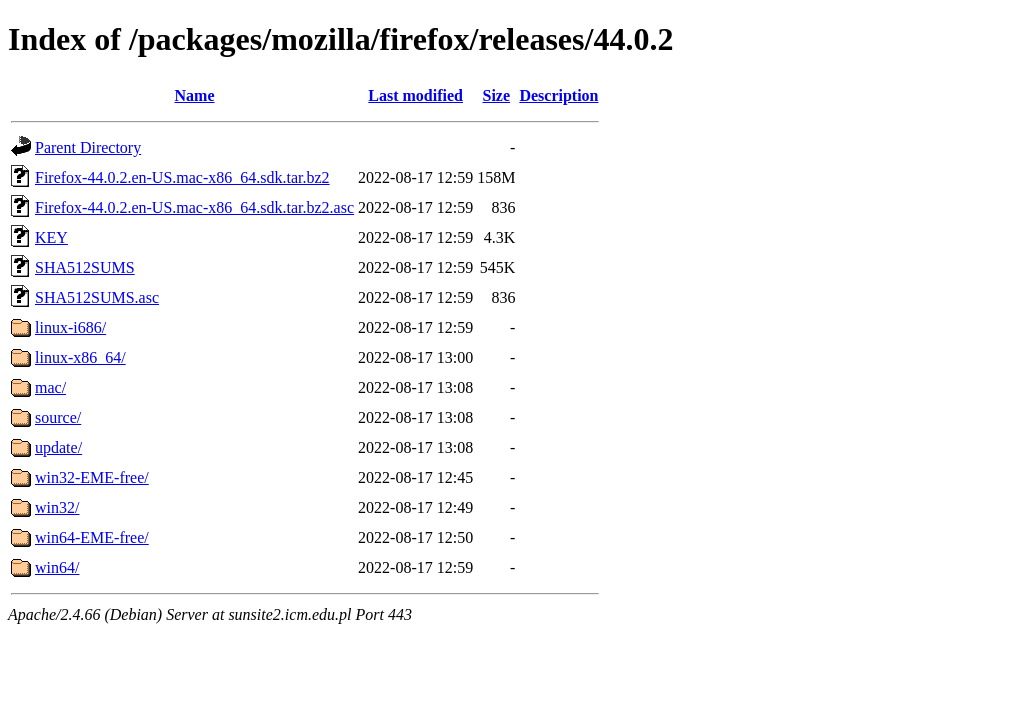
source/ (58, 417)
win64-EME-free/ (92, 537)
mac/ (50, 387)
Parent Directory (88, 147)
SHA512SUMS (85, 267)
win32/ (57, 507)
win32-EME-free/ (92, 477)
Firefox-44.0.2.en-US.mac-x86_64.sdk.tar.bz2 (182, 177)
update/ (58, 447)
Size (497, 95)
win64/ (57, 567)
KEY (51, 237)
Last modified (415, 95)
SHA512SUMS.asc (97, 297)
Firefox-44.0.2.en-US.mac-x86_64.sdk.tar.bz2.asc (194, 207)
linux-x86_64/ (80, 357)
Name (195, 95)
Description (558, 95)
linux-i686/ (70, 327)
